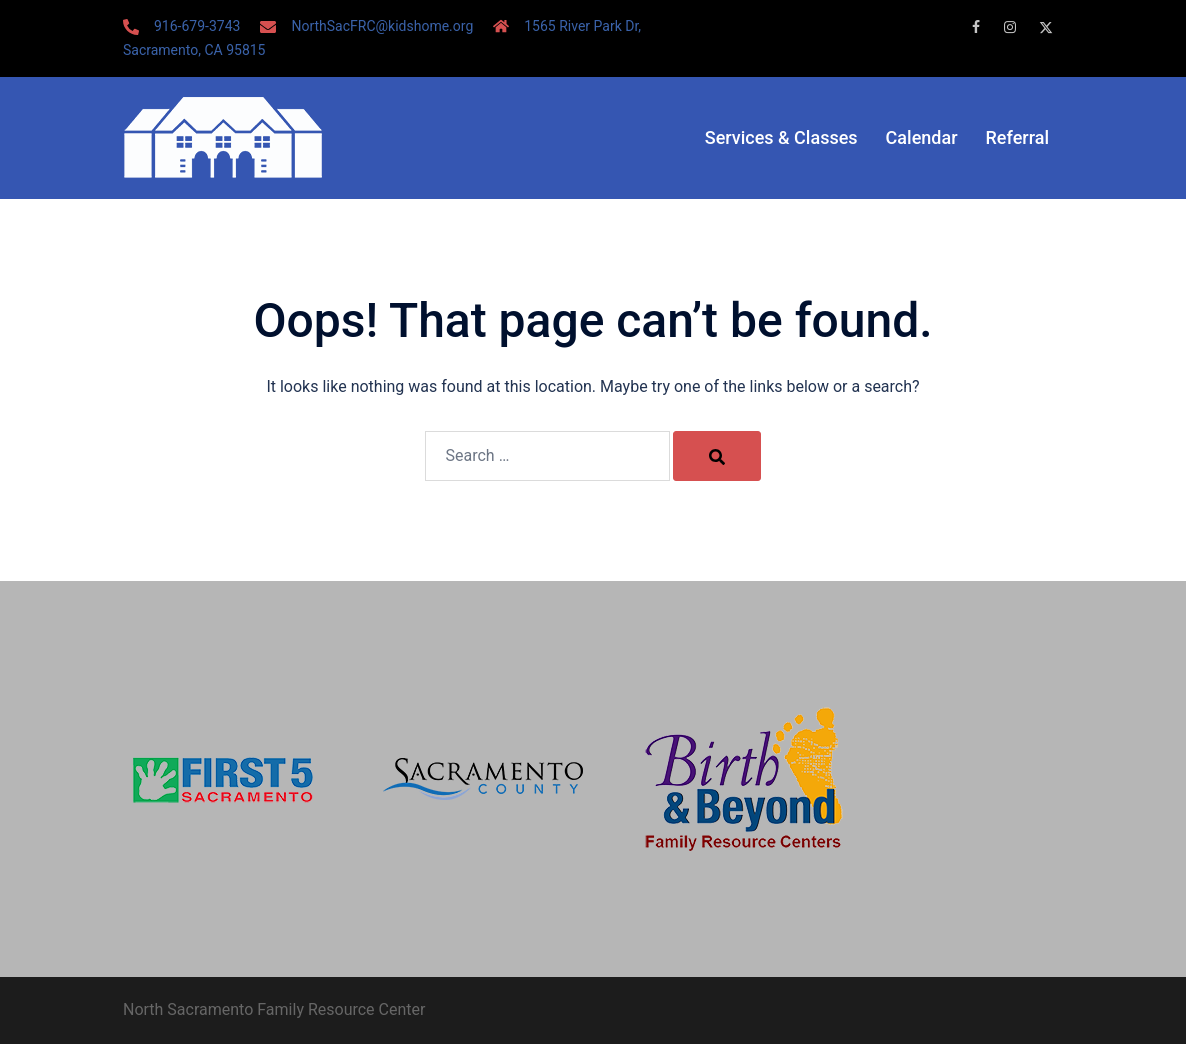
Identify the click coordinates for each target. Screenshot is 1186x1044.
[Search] (717, 456)
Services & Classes (781, 137)
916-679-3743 (197, 26)
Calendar (922, 137)
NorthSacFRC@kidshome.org (382, 26)
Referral (1017, 137)
